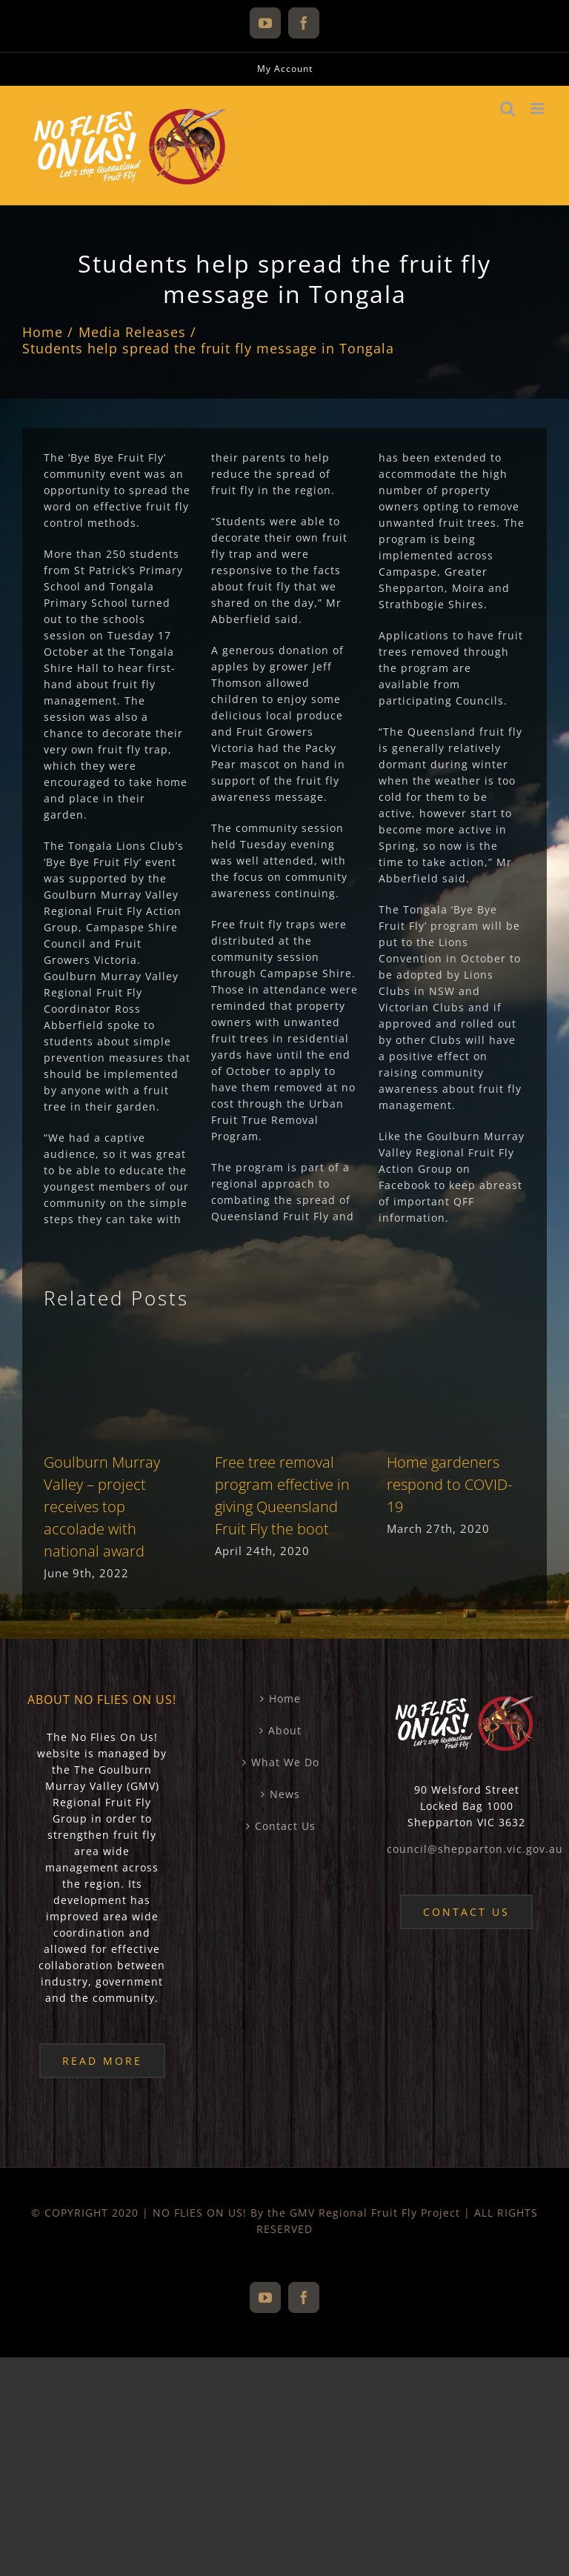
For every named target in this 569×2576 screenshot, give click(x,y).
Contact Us (285, 1826)
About (285, 1730)
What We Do (285, 1762)
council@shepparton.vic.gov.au (475, 1849)
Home (285, 1698)
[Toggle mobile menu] (538, 108)
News (285, 1794)
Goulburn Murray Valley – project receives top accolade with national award (102, 1506)
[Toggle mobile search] (508, 108)
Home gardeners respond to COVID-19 (449, 1484)
